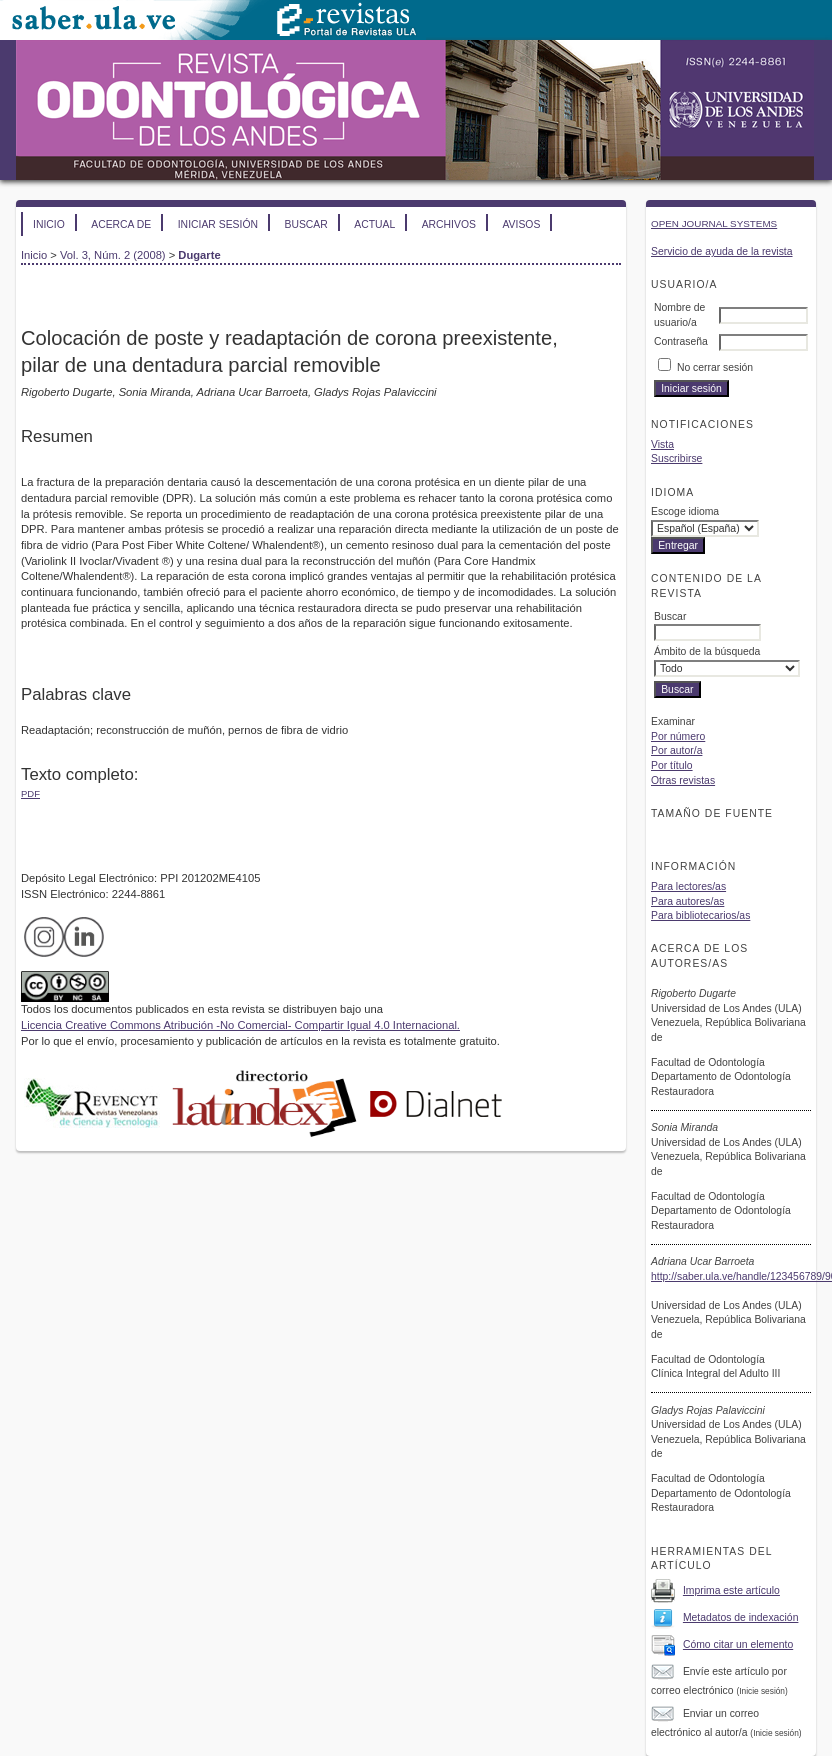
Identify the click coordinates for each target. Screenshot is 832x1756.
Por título (672, 765)
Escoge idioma (685, 511)
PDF (30, 793)
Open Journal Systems (714, 223)
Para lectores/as (688, 886)
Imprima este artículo (731, 1590)
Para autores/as (687, 901)
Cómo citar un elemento (738, 1644)
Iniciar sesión (218, 224)
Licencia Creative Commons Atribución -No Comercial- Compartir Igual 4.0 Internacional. (240, 1025)
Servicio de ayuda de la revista (722, 251)
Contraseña (681, 341)
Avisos (521, 224)
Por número (678, 736)
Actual (374, 224)
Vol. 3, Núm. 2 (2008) (113, 255)
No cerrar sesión (715, 367)
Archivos (449, 224)
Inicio (49, 224)
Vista (662, 444)
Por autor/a (676, 750)
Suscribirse (676, 458)
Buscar (305, 224)
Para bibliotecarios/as (700, 915)
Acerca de (121, 224)
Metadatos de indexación (741, 1617)
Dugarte (199, 255)
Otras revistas (683, 780)
